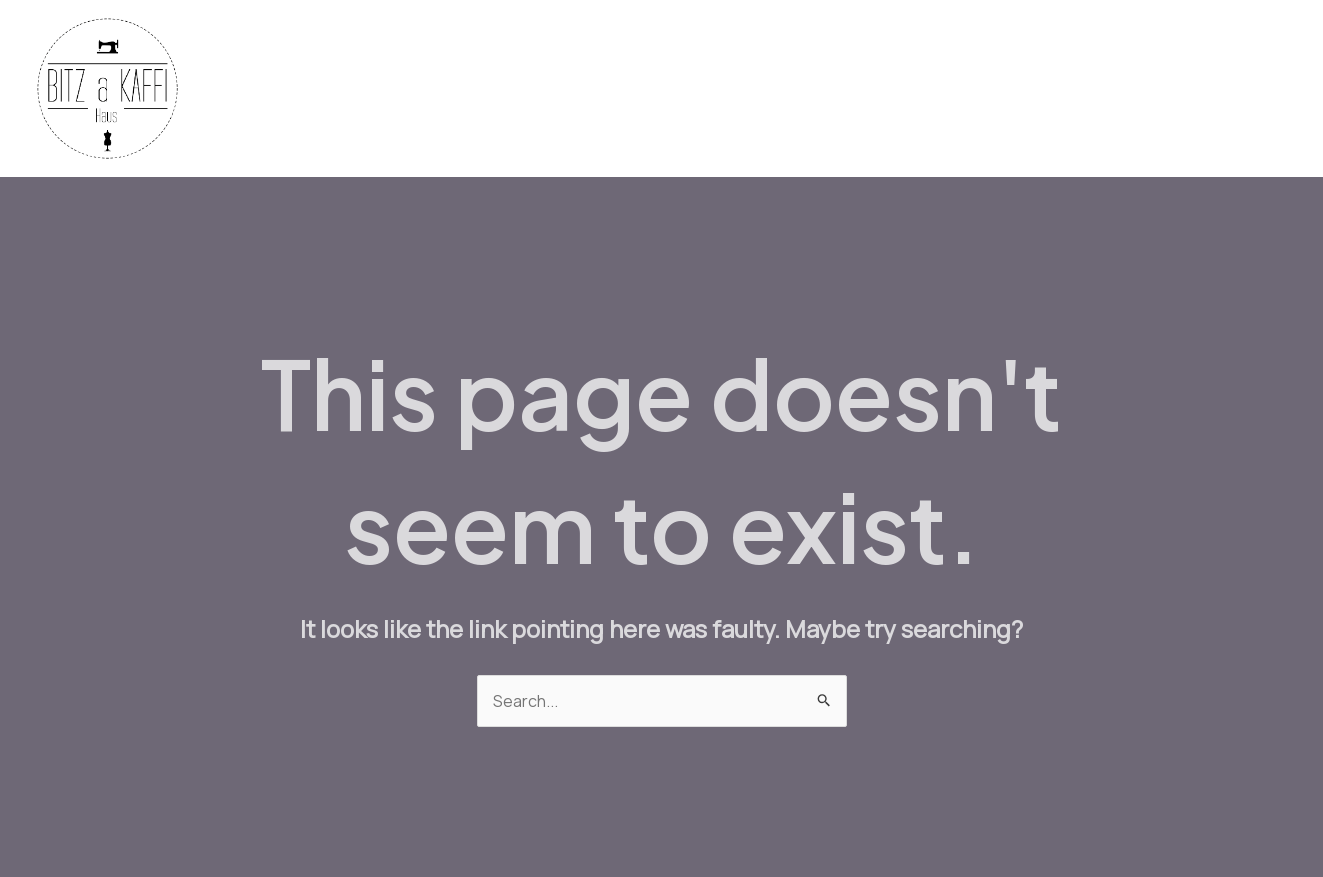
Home (590, 89)
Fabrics (671, 89)
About (1249, 89)
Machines (829, 89)
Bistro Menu (941, 89)
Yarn (746, 89)
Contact (1164, 89)
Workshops (1059, 89)
